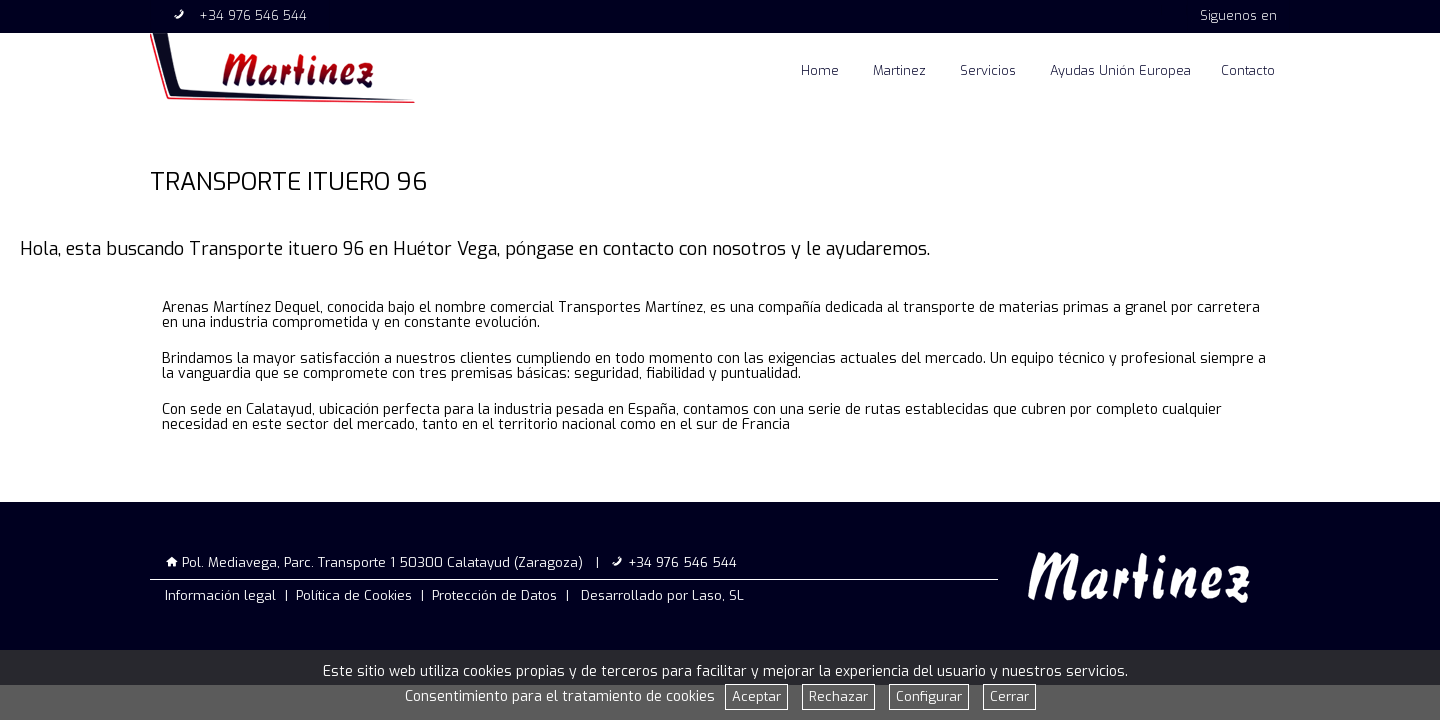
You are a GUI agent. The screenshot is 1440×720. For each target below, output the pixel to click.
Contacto (1248, 70)
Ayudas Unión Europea (1120, 70)
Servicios (988, 70)
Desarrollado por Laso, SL (662, 595)
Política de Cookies (354, 595)
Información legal (220, 595)
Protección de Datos (494, 595)
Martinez (899, 70)
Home (820, 70)
